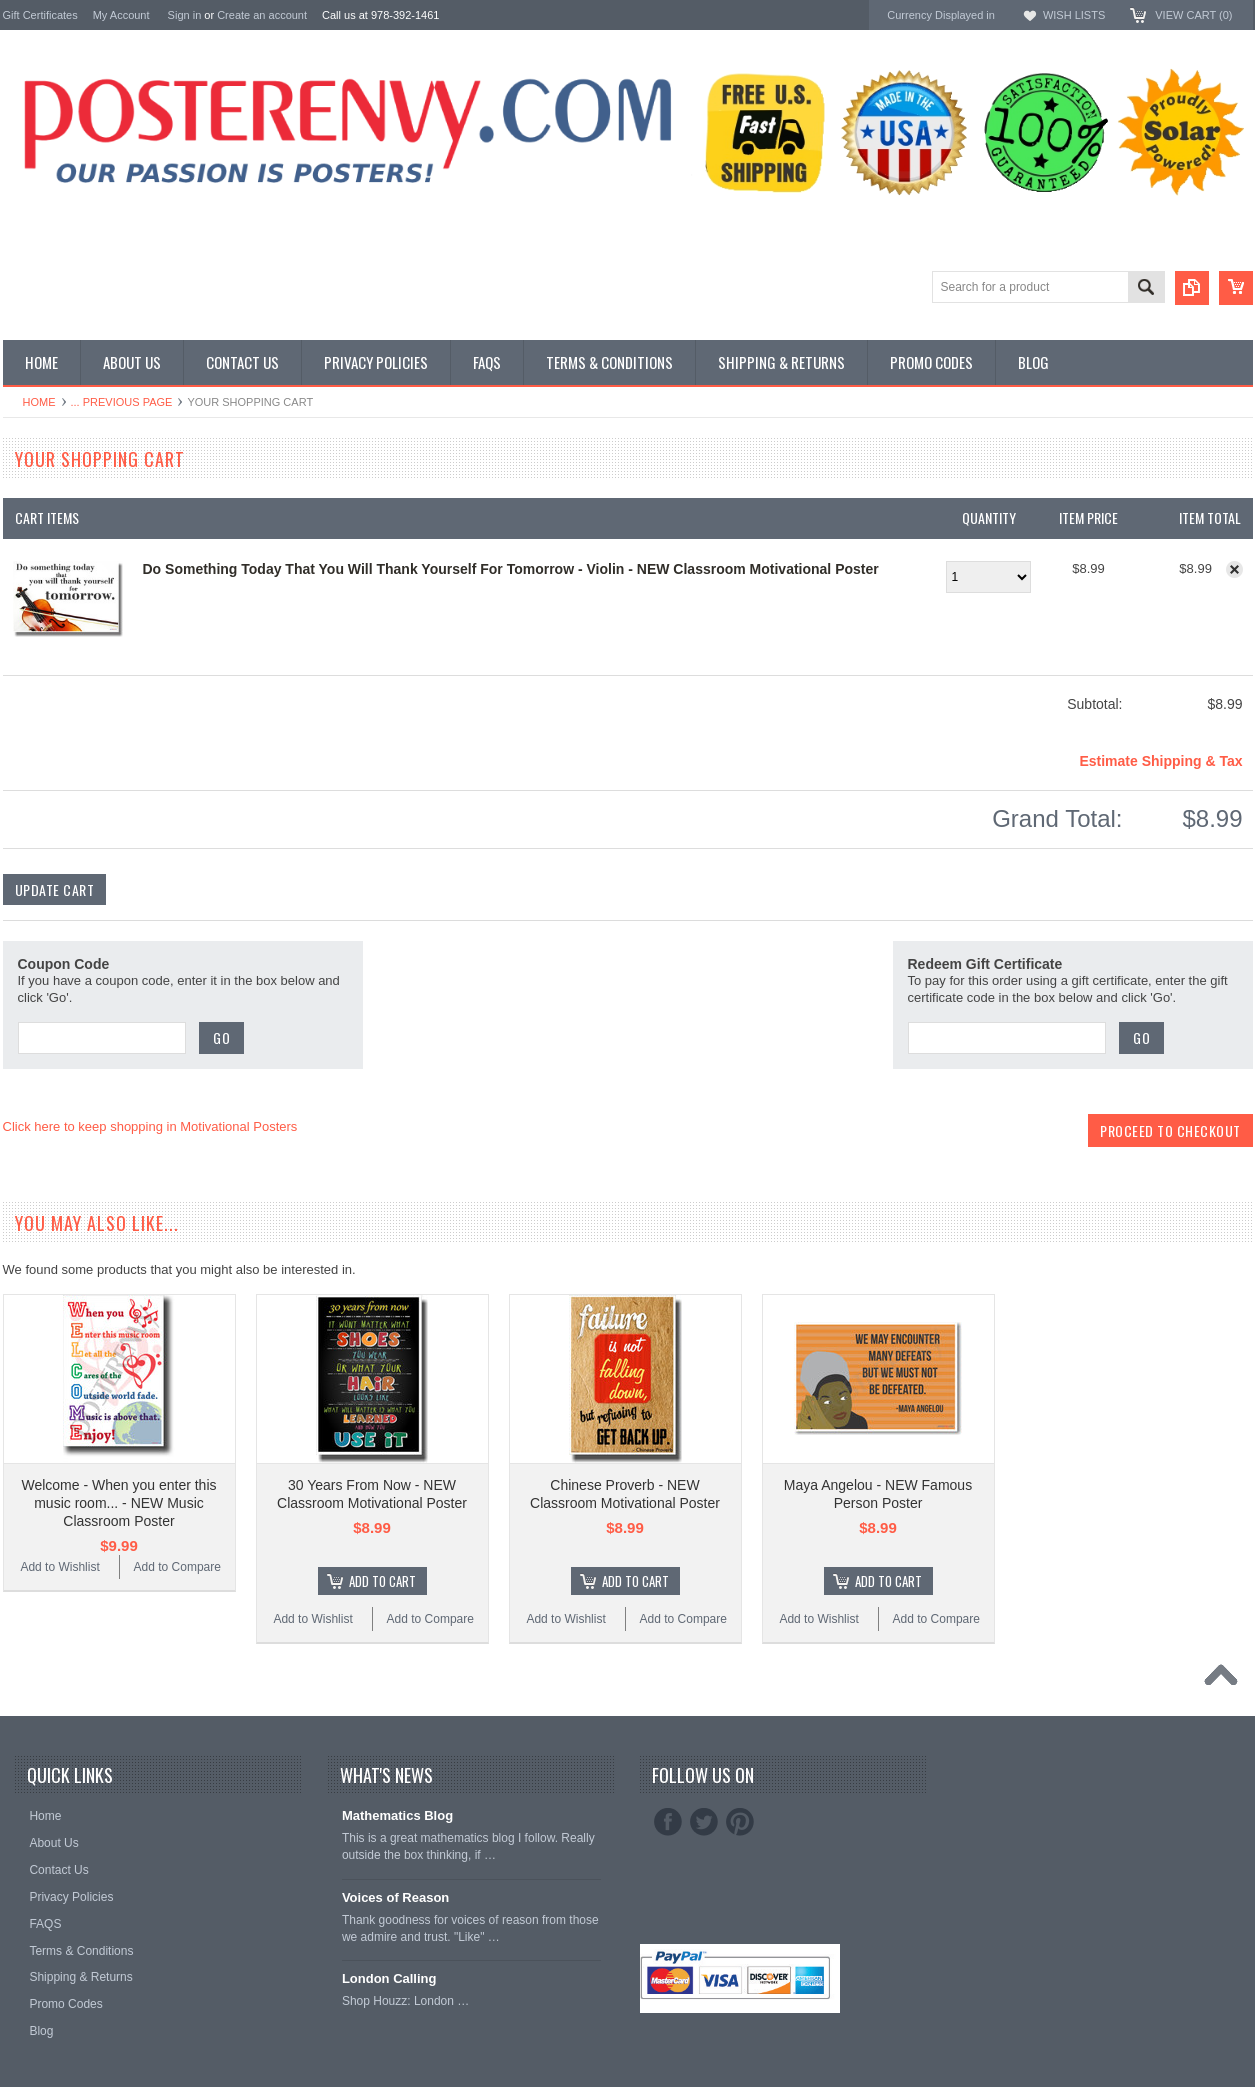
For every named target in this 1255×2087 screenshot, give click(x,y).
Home (39, 402)
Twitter (704, 1822)
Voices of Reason (395, 1897)
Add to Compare (177, 1567)
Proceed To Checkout (1170, 1130)
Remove (1234, 569)
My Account (121, 15)
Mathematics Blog (397, 1815)
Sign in (185, 15)
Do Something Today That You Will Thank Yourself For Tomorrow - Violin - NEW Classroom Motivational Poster (511, 569)
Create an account (262, 15)
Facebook (668, 1822)
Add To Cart (382, 1581)
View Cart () (1193, 15)
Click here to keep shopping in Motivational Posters (150, 1126)
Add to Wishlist (59, 1567)
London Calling (389, 1978)
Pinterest (740, 1822)
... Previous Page (122, 402)
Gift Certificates (40, 15)
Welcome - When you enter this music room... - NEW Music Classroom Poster (118, 1503)
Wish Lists (1074, 15)
